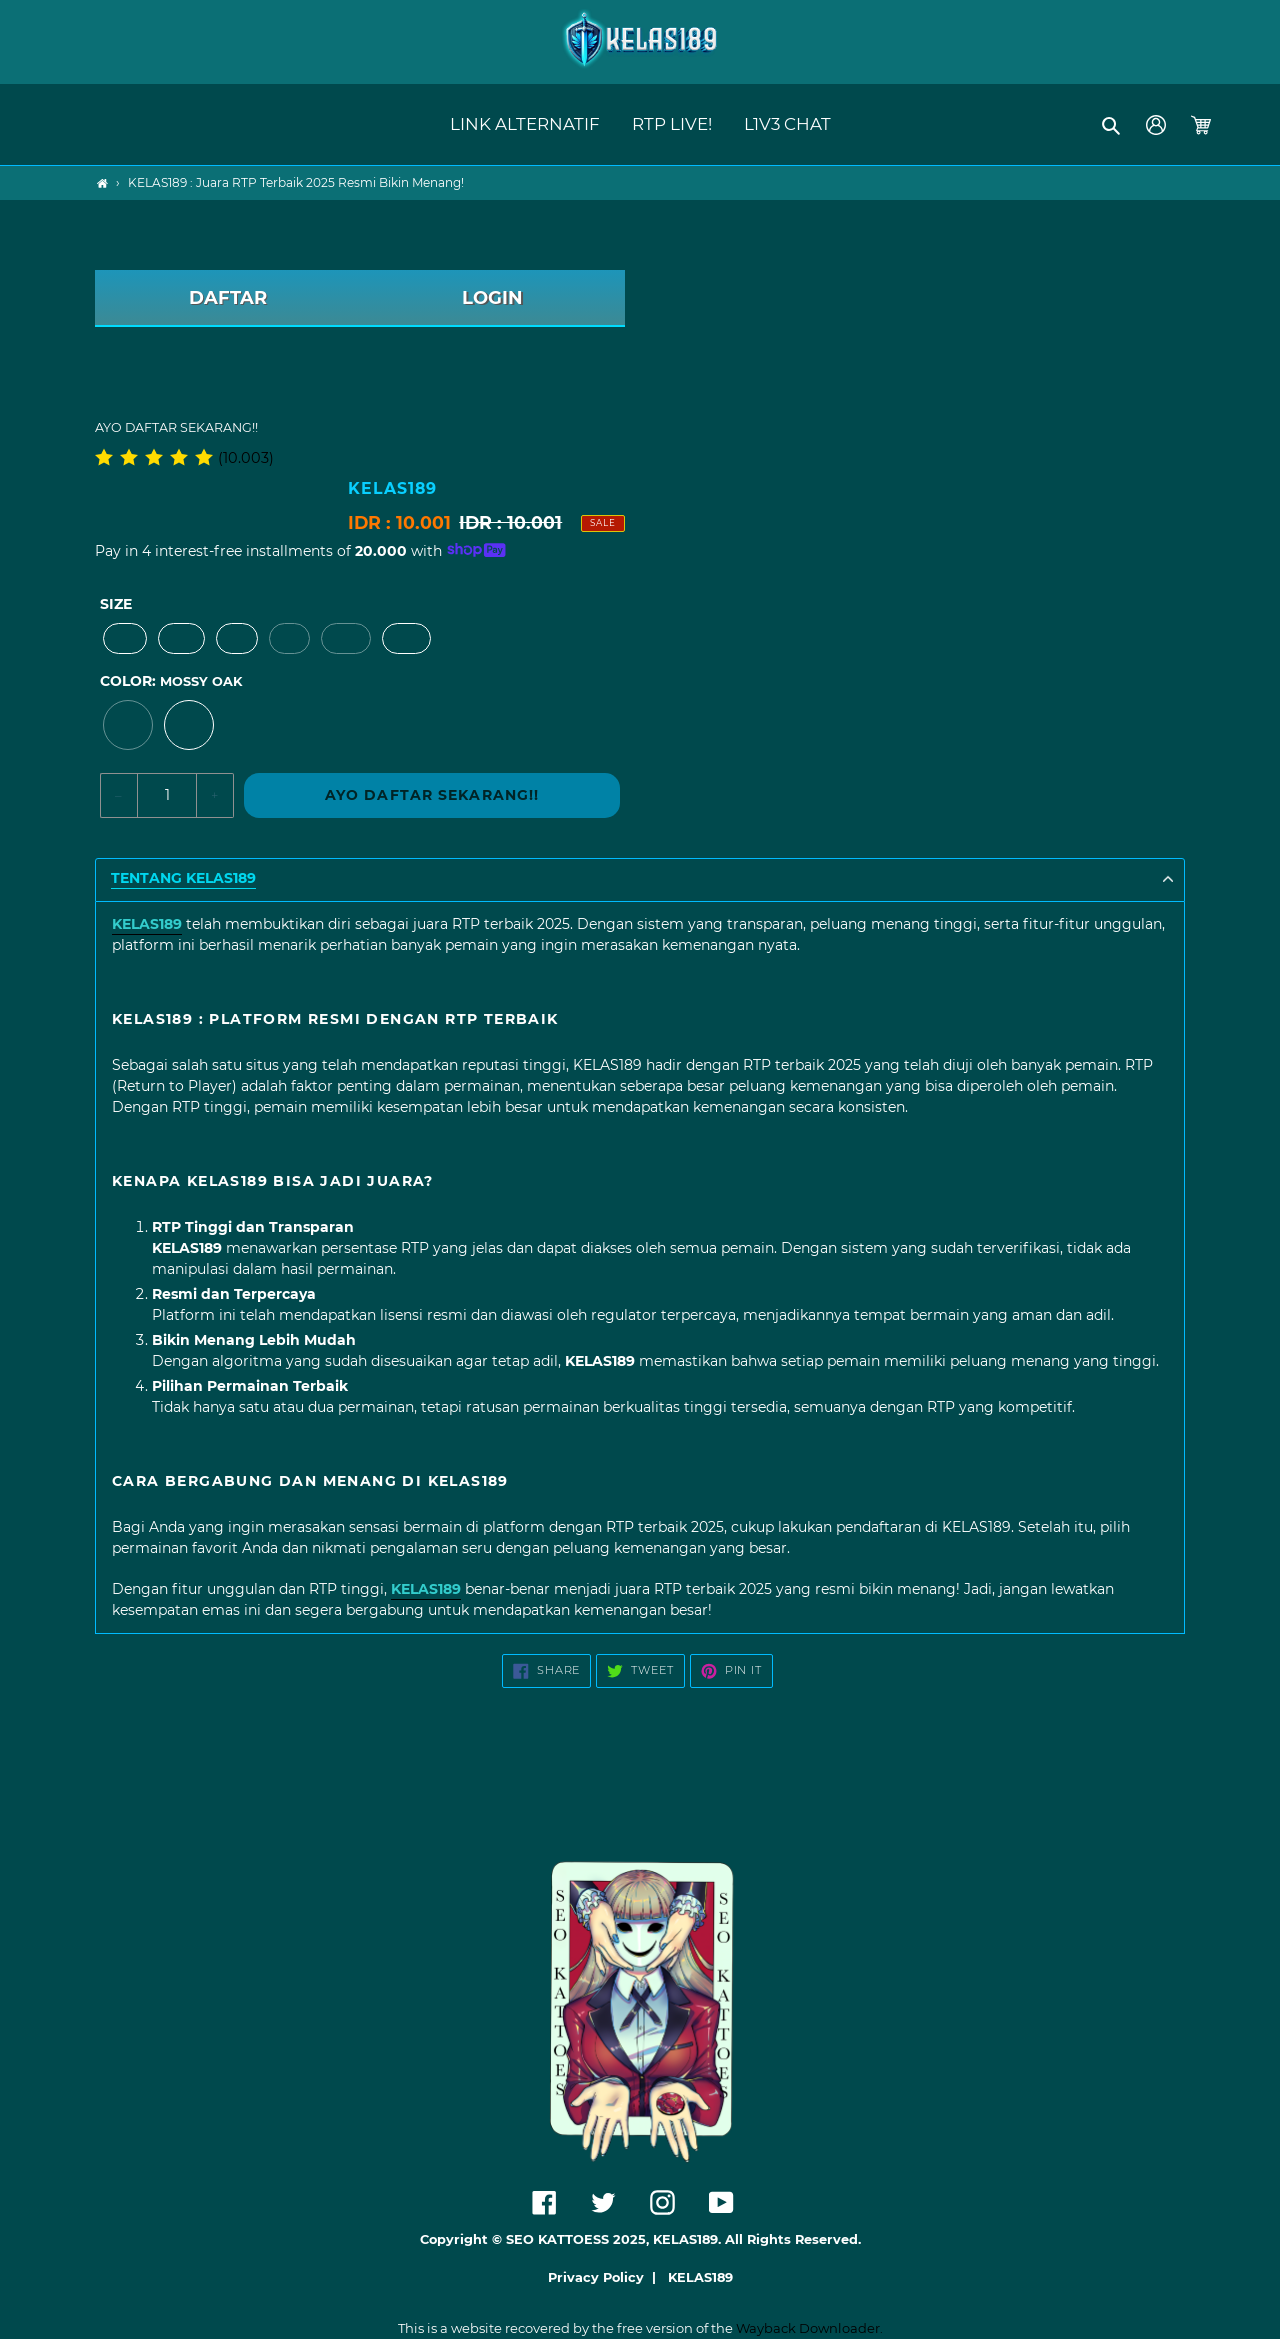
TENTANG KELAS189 (183, 878)
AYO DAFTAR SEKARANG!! (432, 795)
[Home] (102, 183)
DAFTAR (228, 298)
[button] (1112, 125)
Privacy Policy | (606, 2277)
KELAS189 (700, 2277)
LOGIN (492, 298)
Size (116, 604)
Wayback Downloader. (809, 2328)
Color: (171, 681)
